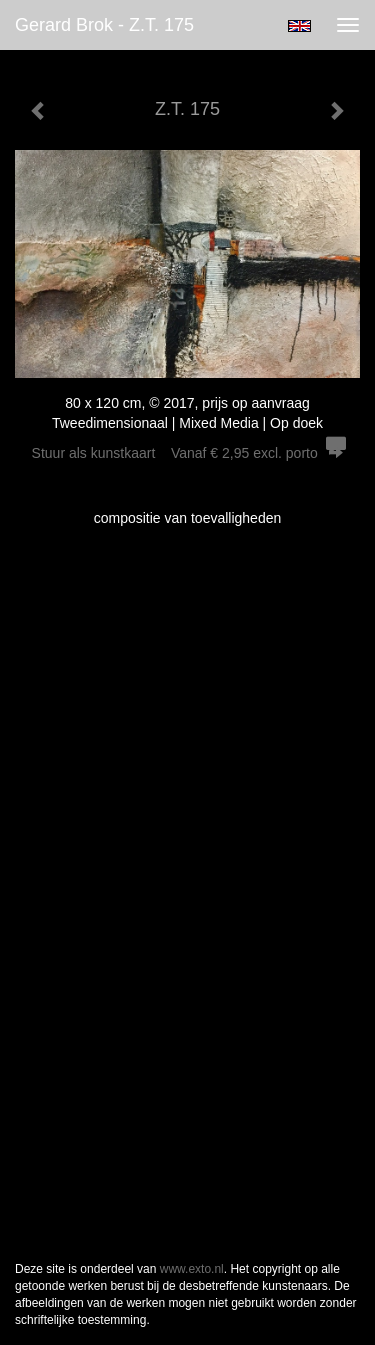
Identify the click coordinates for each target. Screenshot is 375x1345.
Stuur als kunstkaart (188, 453)
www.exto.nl (192, 1269)
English (299, 26)
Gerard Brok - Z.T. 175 (104, 25)
